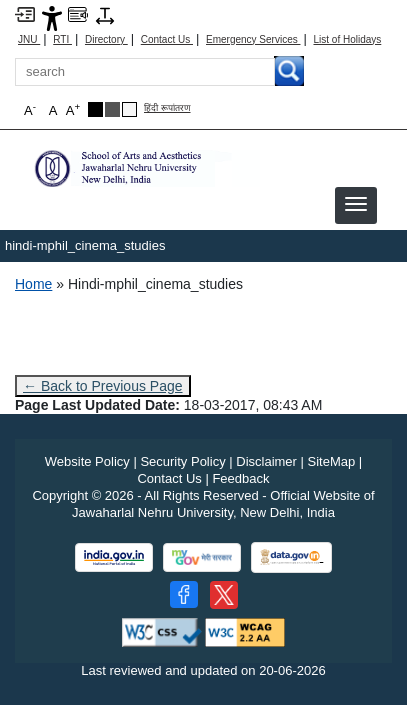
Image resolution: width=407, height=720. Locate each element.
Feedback (240, 478)
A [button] (73, 109)
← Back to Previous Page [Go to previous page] (103, 386)
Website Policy (87, 461)
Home (33, 284)
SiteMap (332, 461)
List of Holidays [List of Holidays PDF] (347, 39)
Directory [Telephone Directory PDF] (106, 39)
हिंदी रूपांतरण (167, 108)
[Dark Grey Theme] (112, 109)
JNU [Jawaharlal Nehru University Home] (29, 39)
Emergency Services (253, 39)
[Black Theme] (95, 109)
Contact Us (167, 39)
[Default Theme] (129, 109)
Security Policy (182, 461)
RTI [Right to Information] (62, 39)
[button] (356, 204)
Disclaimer (266, 461)
